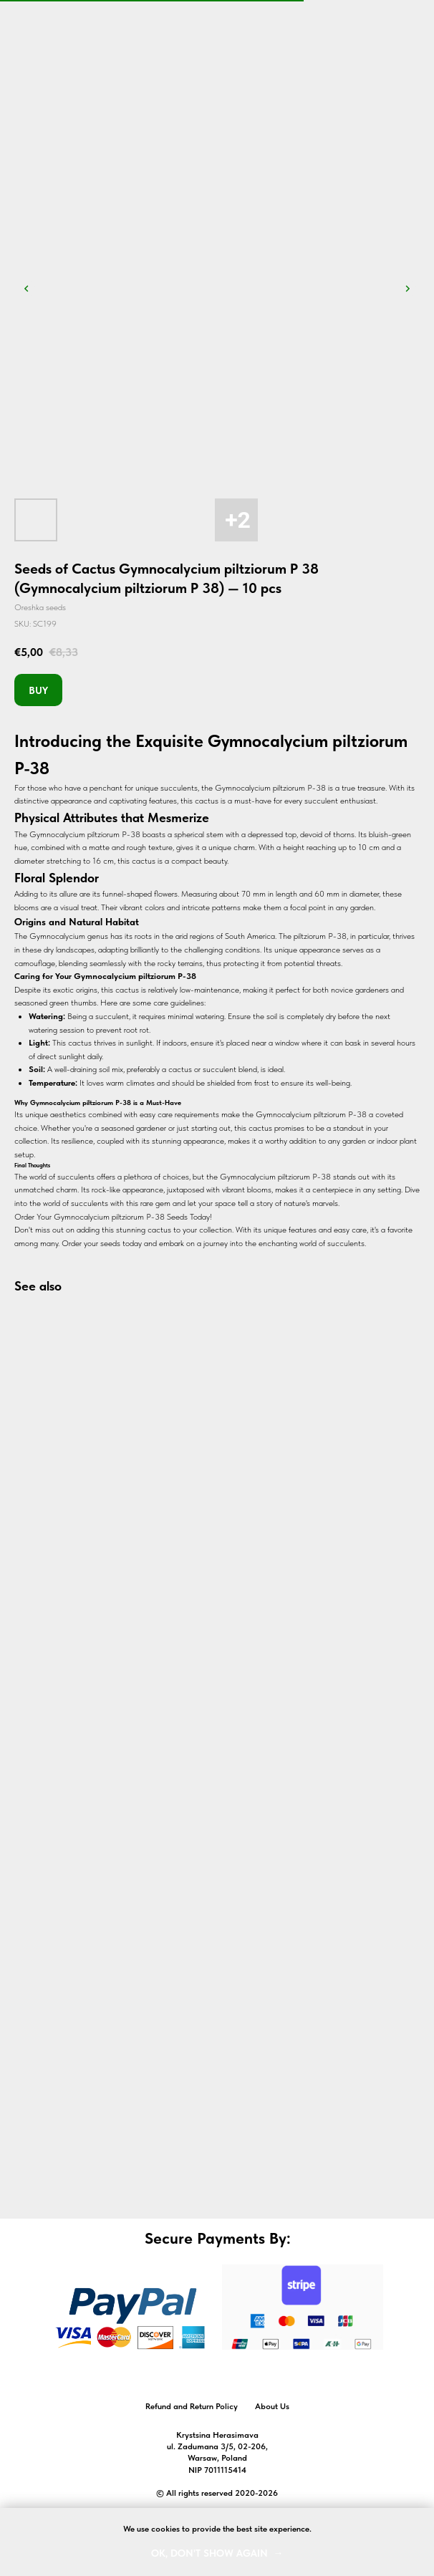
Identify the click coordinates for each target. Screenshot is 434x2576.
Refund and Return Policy (191, 2406)
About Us (272, 2406)
